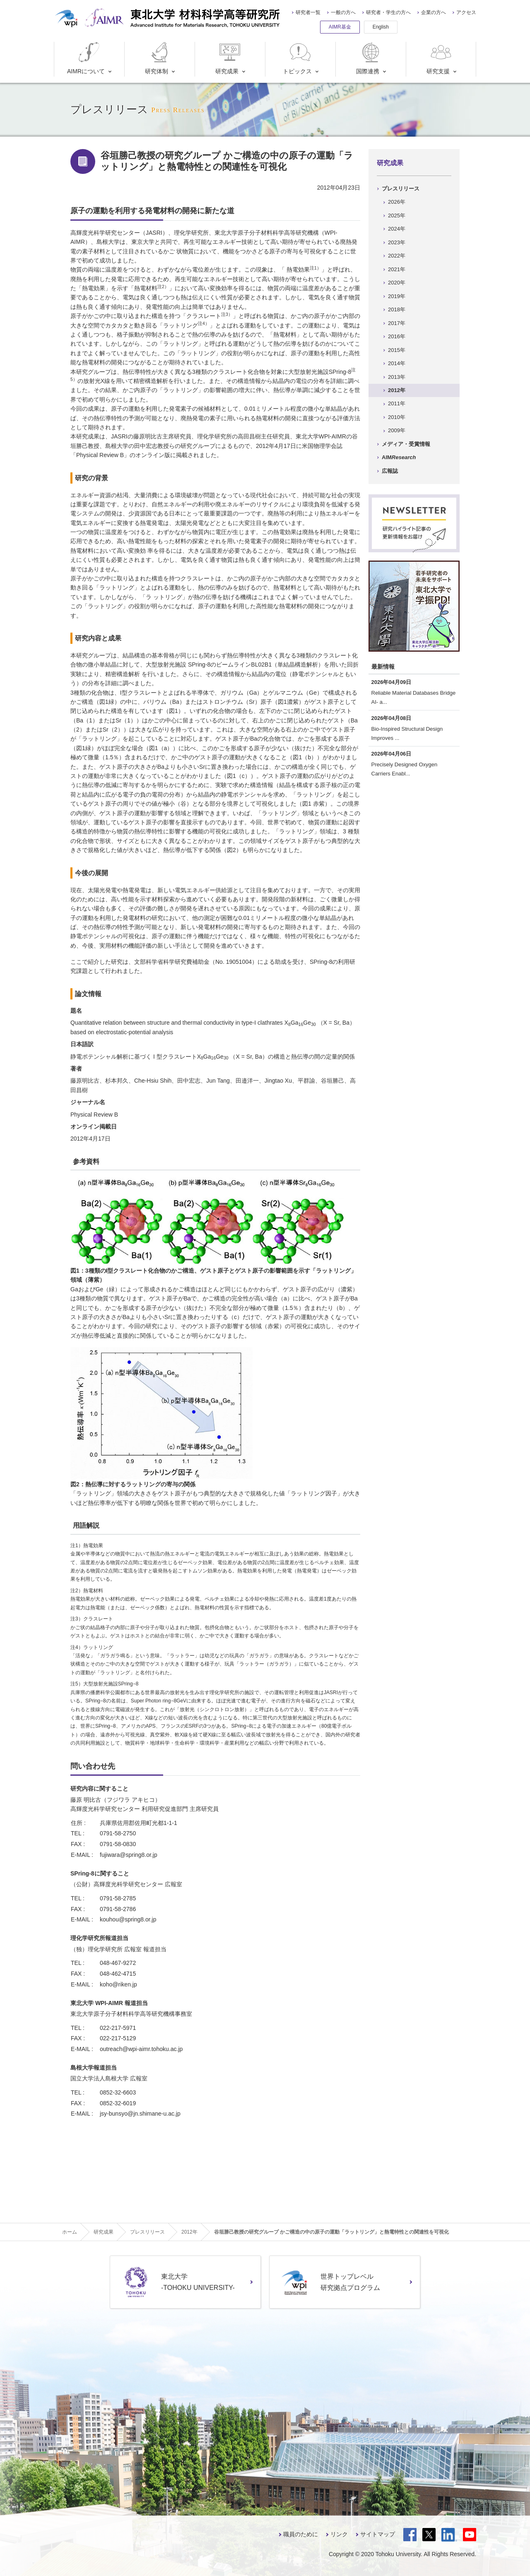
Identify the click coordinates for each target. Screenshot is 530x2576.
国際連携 (369, 58)
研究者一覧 (308, 12)
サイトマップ (377, 2534)
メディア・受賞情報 (406, 444)
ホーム (69, 2231)
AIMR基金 (340, 27)
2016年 (396, 336)
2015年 (396, 350)
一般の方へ (343, 12)
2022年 (396, 256)
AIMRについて (86, 58)
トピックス (298, 58)
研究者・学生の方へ (388, 12)
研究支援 (439, 58)
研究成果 (228, 58)
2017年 (396, 323)
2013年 (396, 377)
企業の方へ (433, 12)
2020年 (396, 282)
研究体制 (158, 58)
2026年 (396, 202)
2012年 (396, 390)
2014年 (396, 363)
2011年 (396, 403)
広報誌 (390, 471)
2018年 (396, 309)
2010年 (396, 417)
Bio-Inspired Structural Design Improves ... (407, 733)
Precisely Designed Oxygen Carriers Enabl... (404, 769)
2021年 (396, 269)
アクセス (466, 12)
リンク (339, 2534)
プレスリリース (400, 188)
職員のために (300, 2534)
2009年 (396, 430)
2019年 (396, 296)
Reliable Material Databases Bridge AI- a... (413, 697)
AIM (399, 457)
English (381, 27)
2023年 (396, 242)
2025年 (396, 215)
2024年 (396, 229)
